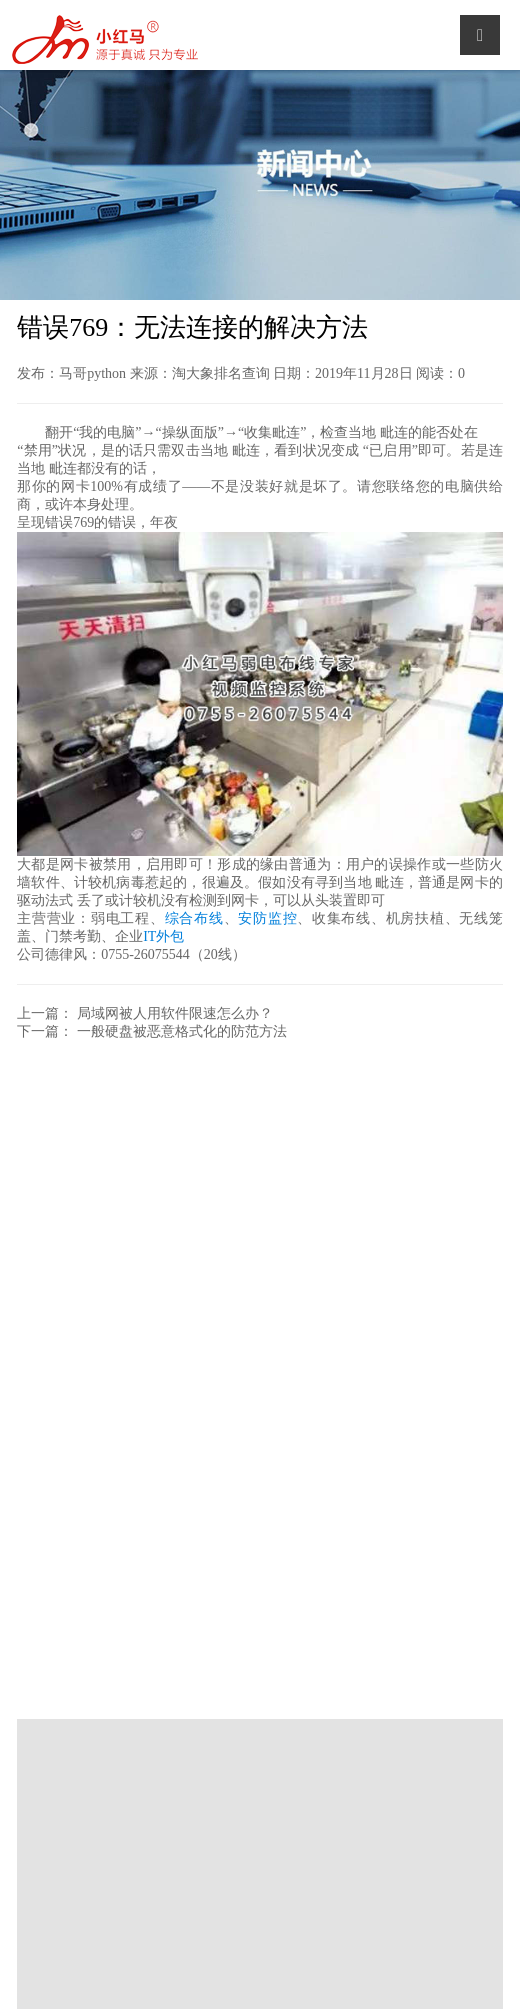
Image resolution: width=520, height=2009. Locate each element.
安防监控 (267, 918)
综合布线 (194, 918)
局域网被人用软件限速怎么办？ (175, 1013)
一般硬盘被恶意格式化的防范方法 (182, 1031)
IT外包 (163, 936)
